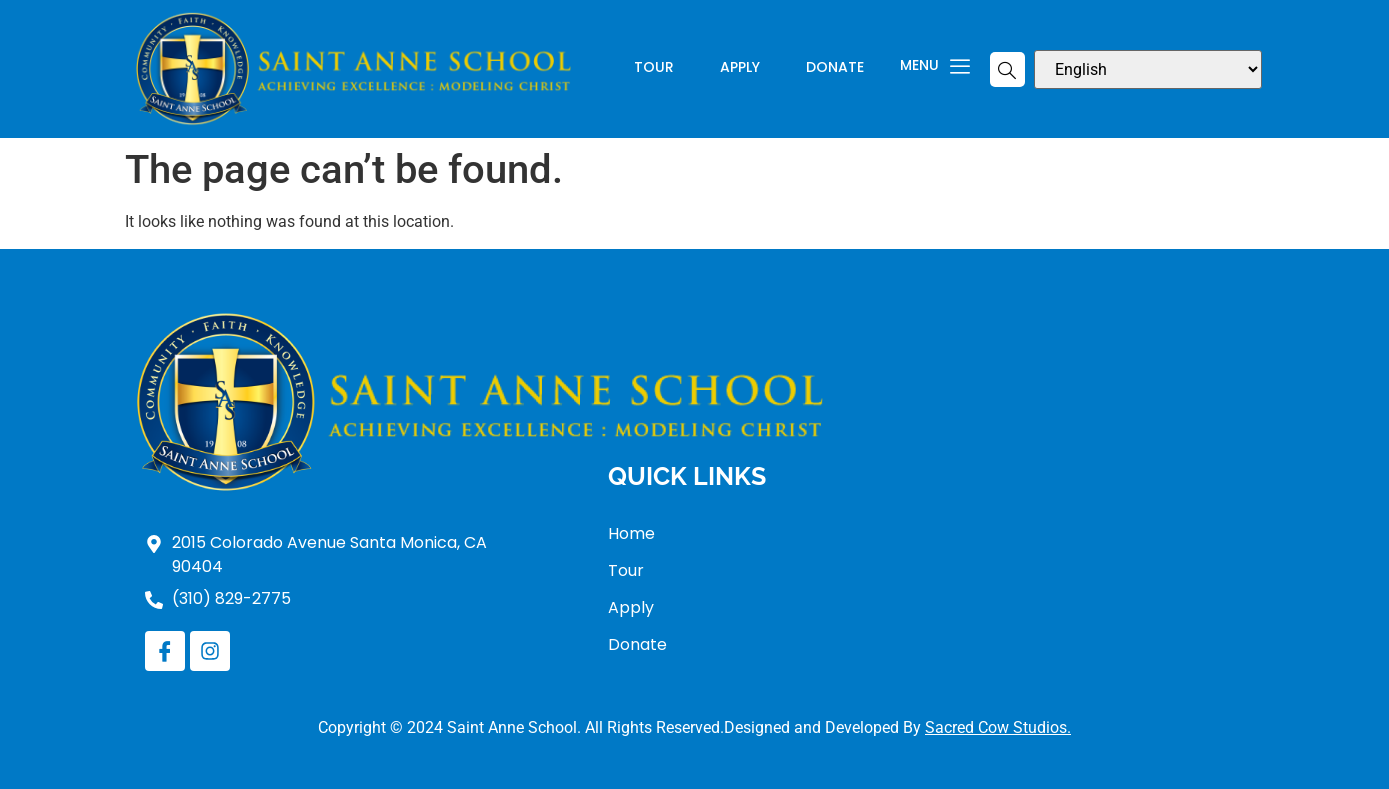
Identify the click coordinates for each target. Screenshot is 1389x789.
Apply (740, 68)
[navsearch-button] (1007, 69)
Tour (654, 68)
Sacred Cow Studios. (998, 727)
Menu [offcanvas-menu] (935, 67)
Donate (835, 68)
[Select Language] (1148, 69)
